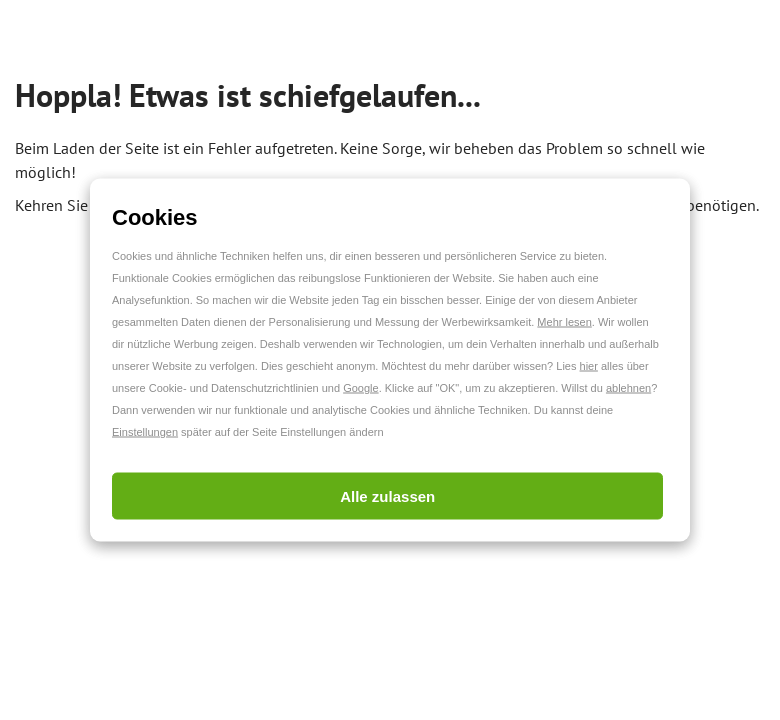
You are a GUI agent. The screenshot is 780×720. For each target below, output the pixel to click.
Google (360, 388)
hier (589, 366)
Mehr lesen (564, 322)
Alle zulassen (387, 496)
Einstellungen (145, 432)
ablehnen (628, 388)
